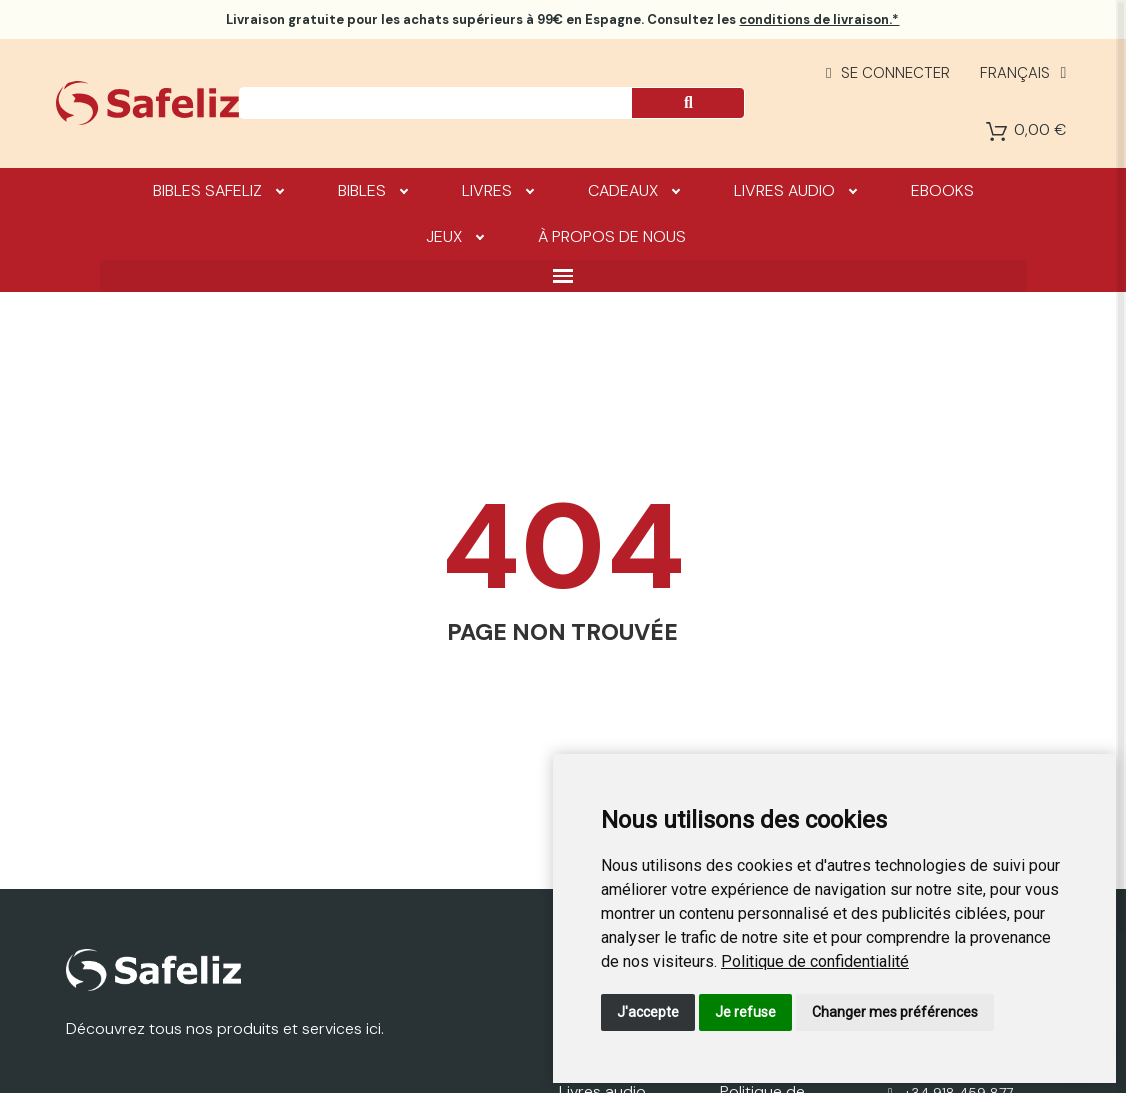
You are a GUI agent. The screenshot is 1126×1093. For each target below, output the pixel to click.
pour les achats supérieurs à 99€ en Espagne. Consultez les (562, 19)
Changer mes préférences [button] (895, 1012)
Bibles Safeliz (218, 190)
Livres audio (795, 190)
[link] (815, 961)
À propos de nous (612, 236)
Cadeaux (633, 190)
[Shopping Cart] (996, 131)
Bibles (372, 190)
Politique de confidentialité (815, 961)
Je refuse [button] (745, 1012)
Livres (497, 190)
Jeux (454, 236)
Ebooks (942, 190)
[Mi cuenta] (888, 73)
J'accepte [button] (648, 1012)
